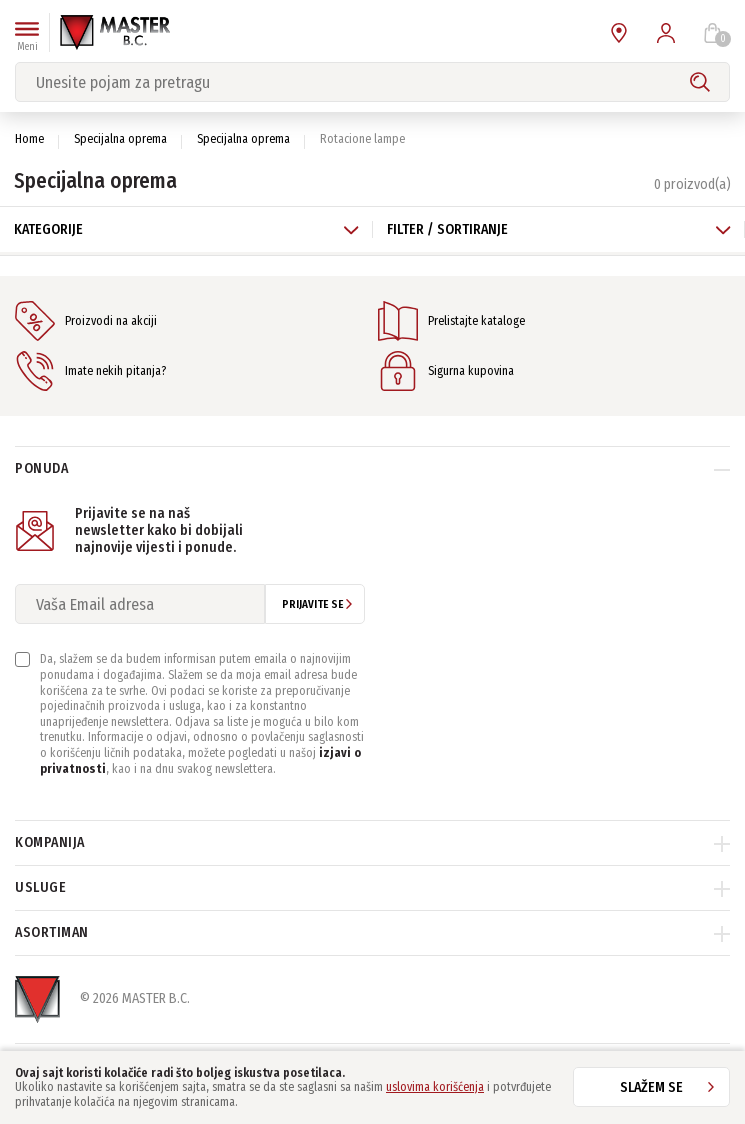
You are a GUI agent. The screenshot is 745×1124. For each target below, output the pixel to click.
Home (29, 139)
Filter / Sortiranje (559, 229)
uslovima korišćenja (435, 1087)
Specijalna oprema (120, 139)
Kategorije (186, 229)
